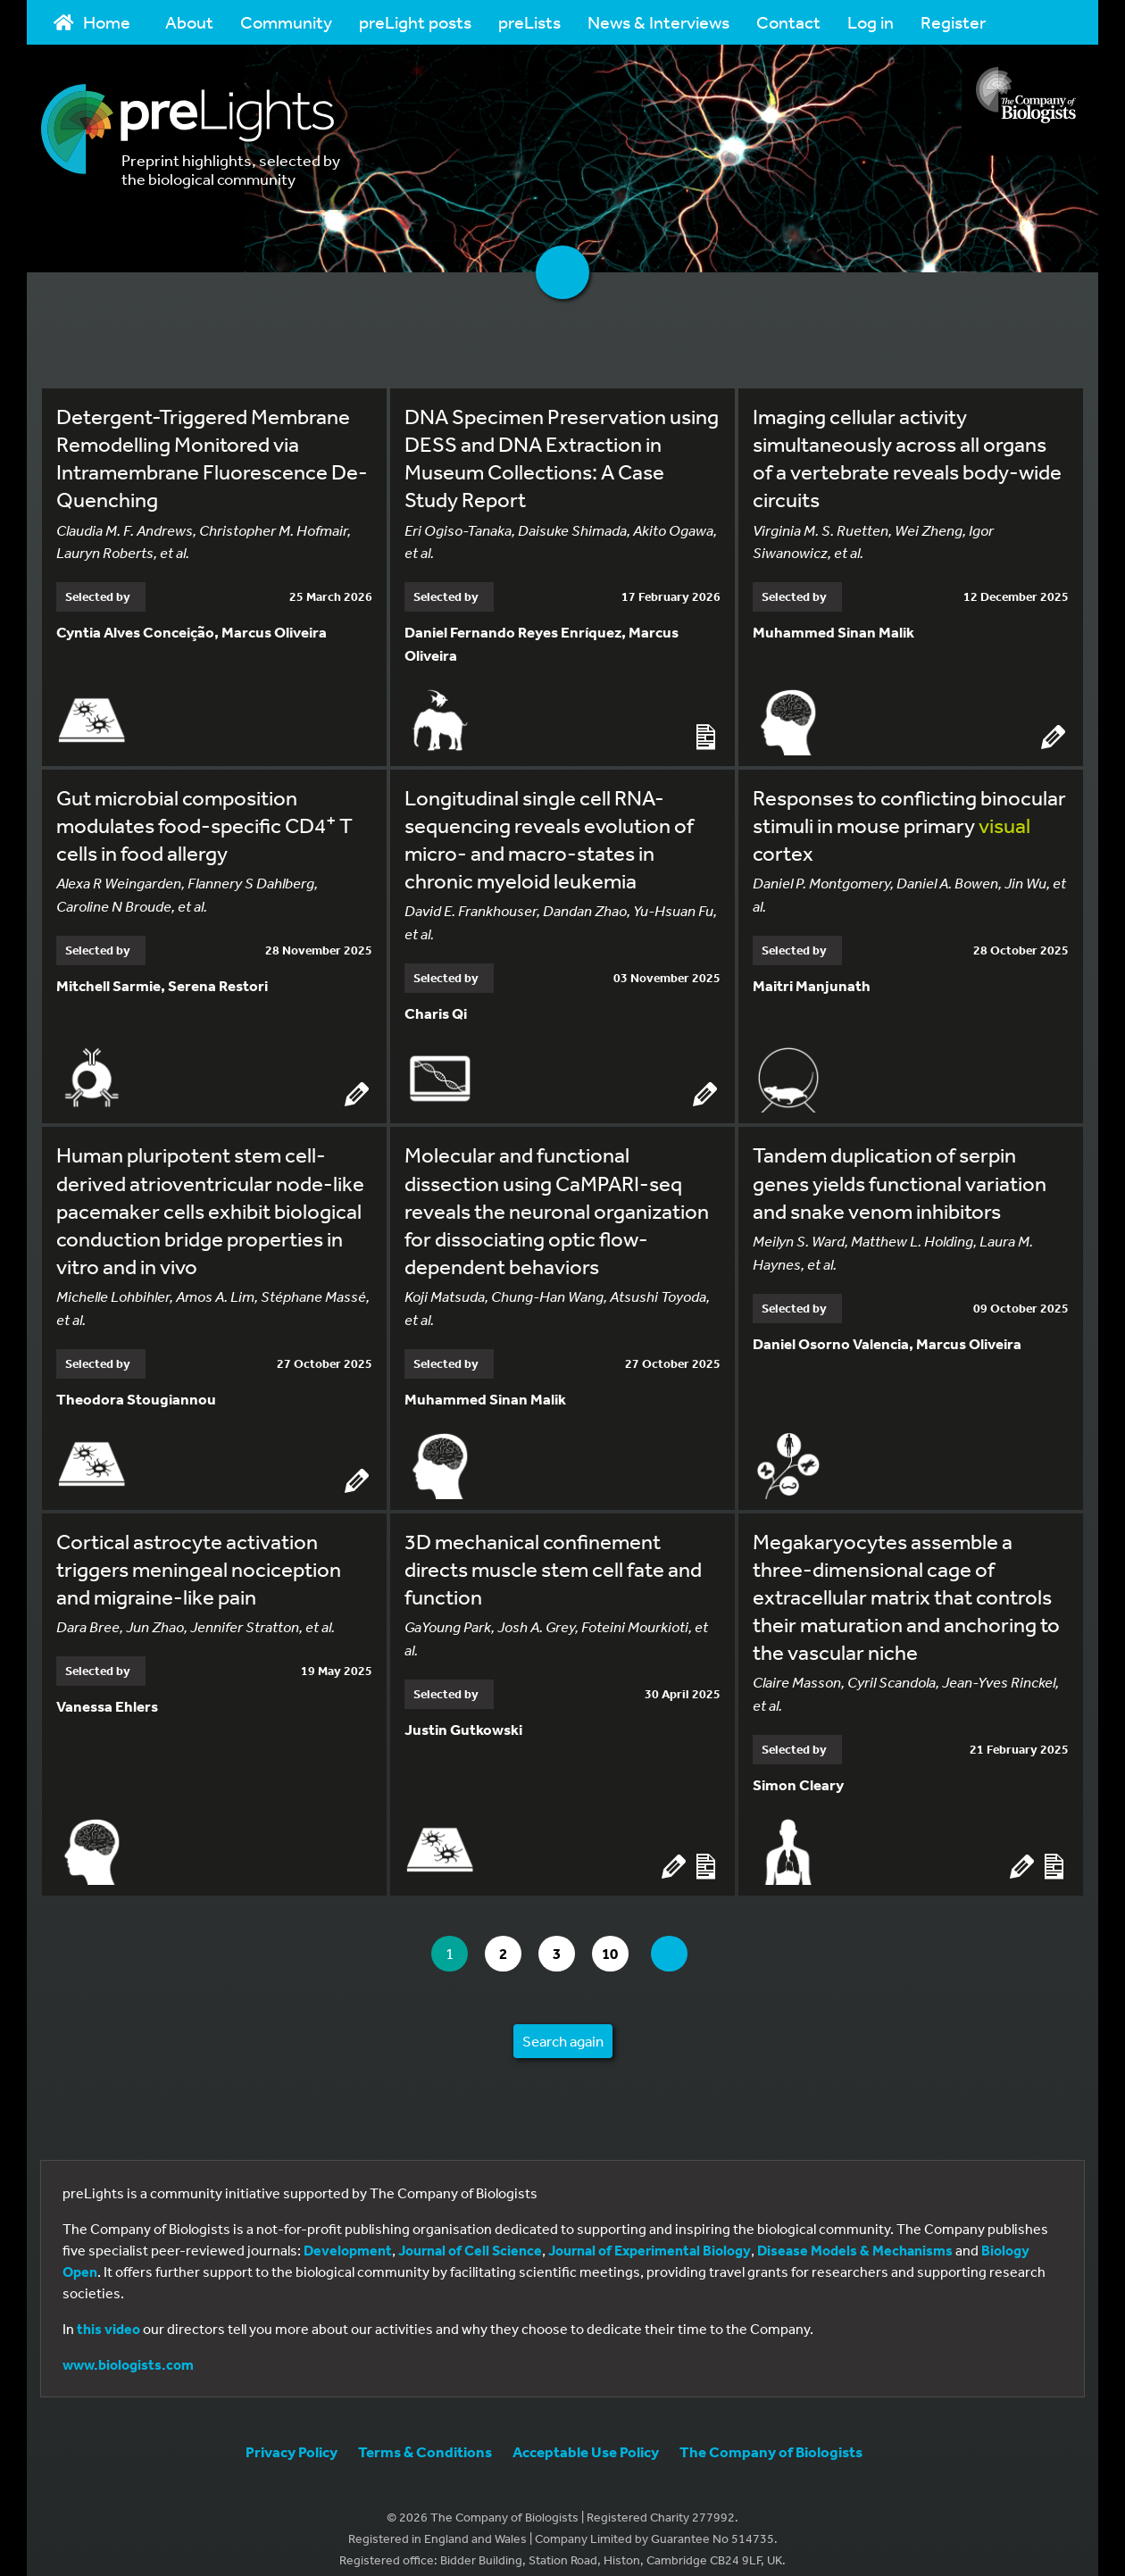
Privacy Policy (292, 2435)
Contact (788, 22)
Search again (563, 2024)
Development (348, 2234)
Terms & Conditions (425, 2435)
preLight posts (415, 22)
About (189, 22)
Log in (870, 22)
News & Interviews (658, 22)
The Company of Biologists (770, 2435)
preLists (529, 22)
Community (286, 22)
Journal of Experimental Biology (649, 2234)
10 (626, 1938)
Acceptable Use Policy (585, 2435)
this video (108, 2313)
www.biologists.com (128, 2348)
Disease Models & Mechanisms (855, 2234)
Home (92, 22)
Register (953, 22)
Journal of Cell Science (470, 2234)
